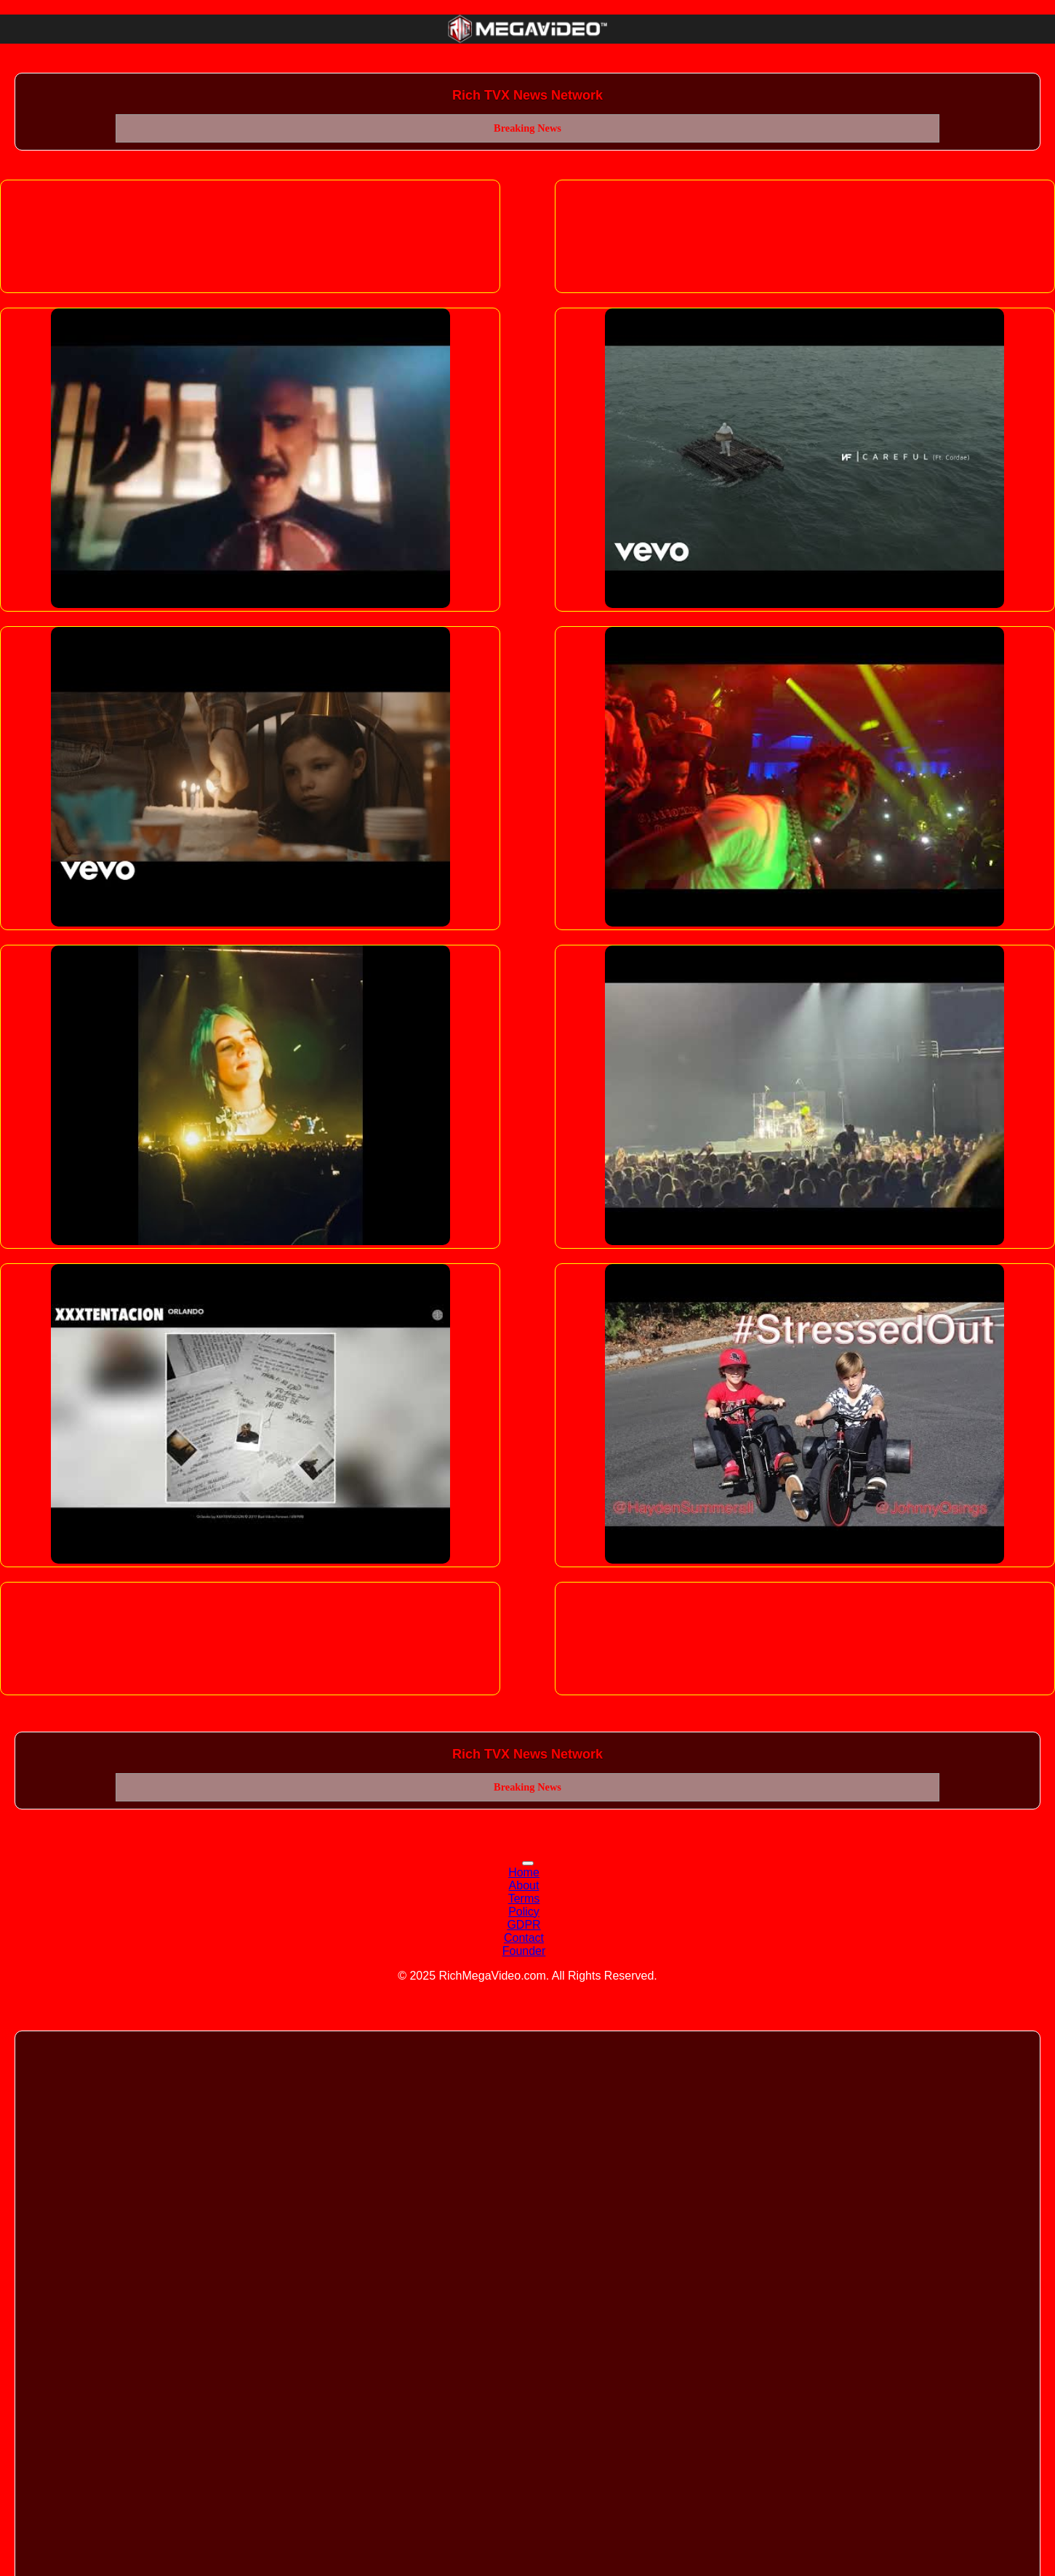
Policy (523, 1911)
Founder (524, 1951)
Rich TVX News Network (527, 95)
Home (523, 1872)
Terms (524, 1898)
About (524, 1885)
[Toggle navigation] (528, 1863)
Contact (524, 1938)
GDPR (523, 1925)
